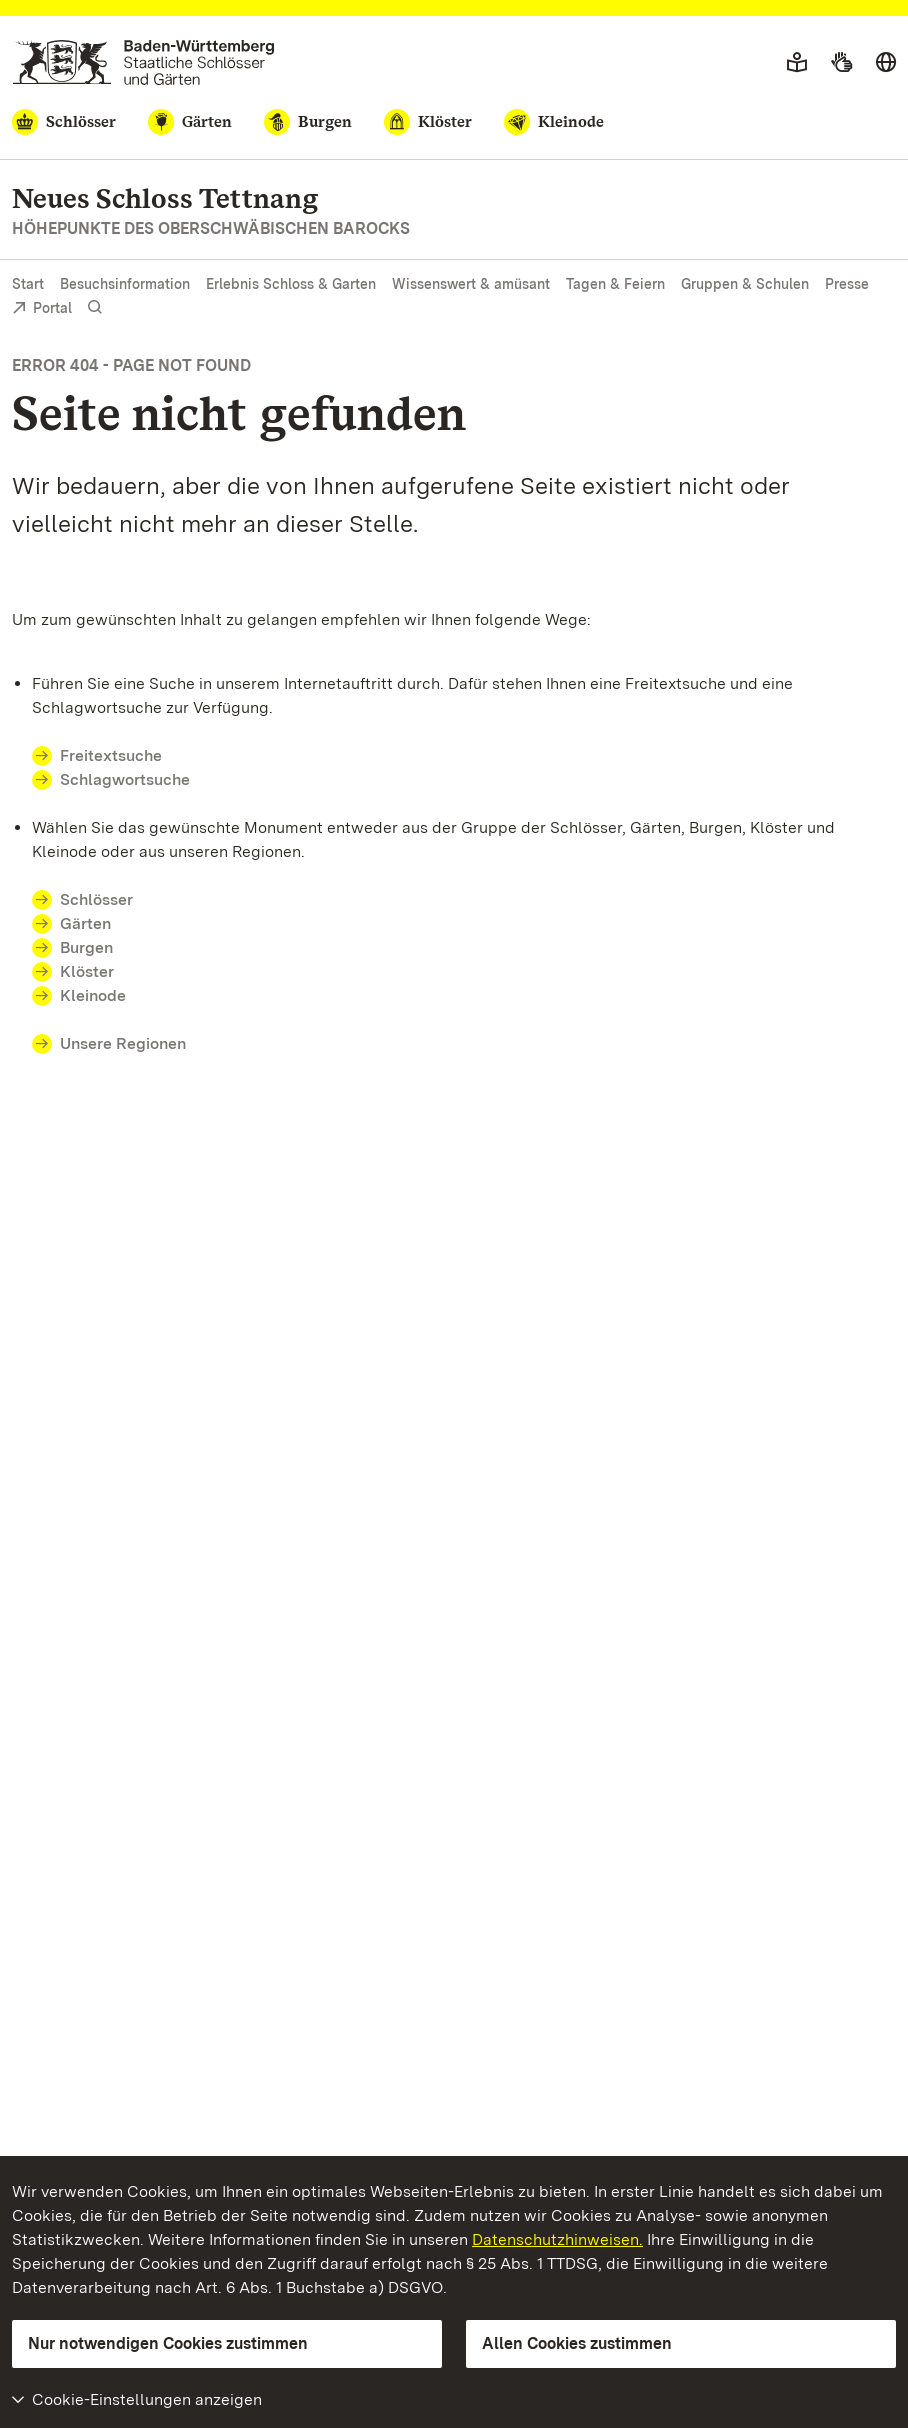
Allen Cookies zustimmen (577, 2343)
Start (28, 284)
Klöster (87, 971)
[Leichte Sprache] (797, 63)
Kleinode (93, 995)
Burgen (86, 947)
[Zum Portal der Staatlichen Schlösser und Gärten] (143, 62)
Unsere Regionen (123, 1043)
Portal (42, 309)
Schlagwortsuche (125, 779)
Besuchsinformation (125, 284)
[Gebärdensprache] (841, 63)
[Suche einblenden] (95, 307)
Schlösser (96, 899)
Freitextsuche (111, 755)
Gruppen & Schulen (745, 284)
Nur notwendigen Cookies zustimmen (168, 2343)
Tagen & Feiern (615, 284)
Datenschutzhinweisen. (557, 2239)
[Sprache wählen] (886, 63)
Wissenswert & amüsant (471, 284)
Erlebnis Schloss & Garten (291, 284)
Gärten (85, 923)
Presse (847, 284)
